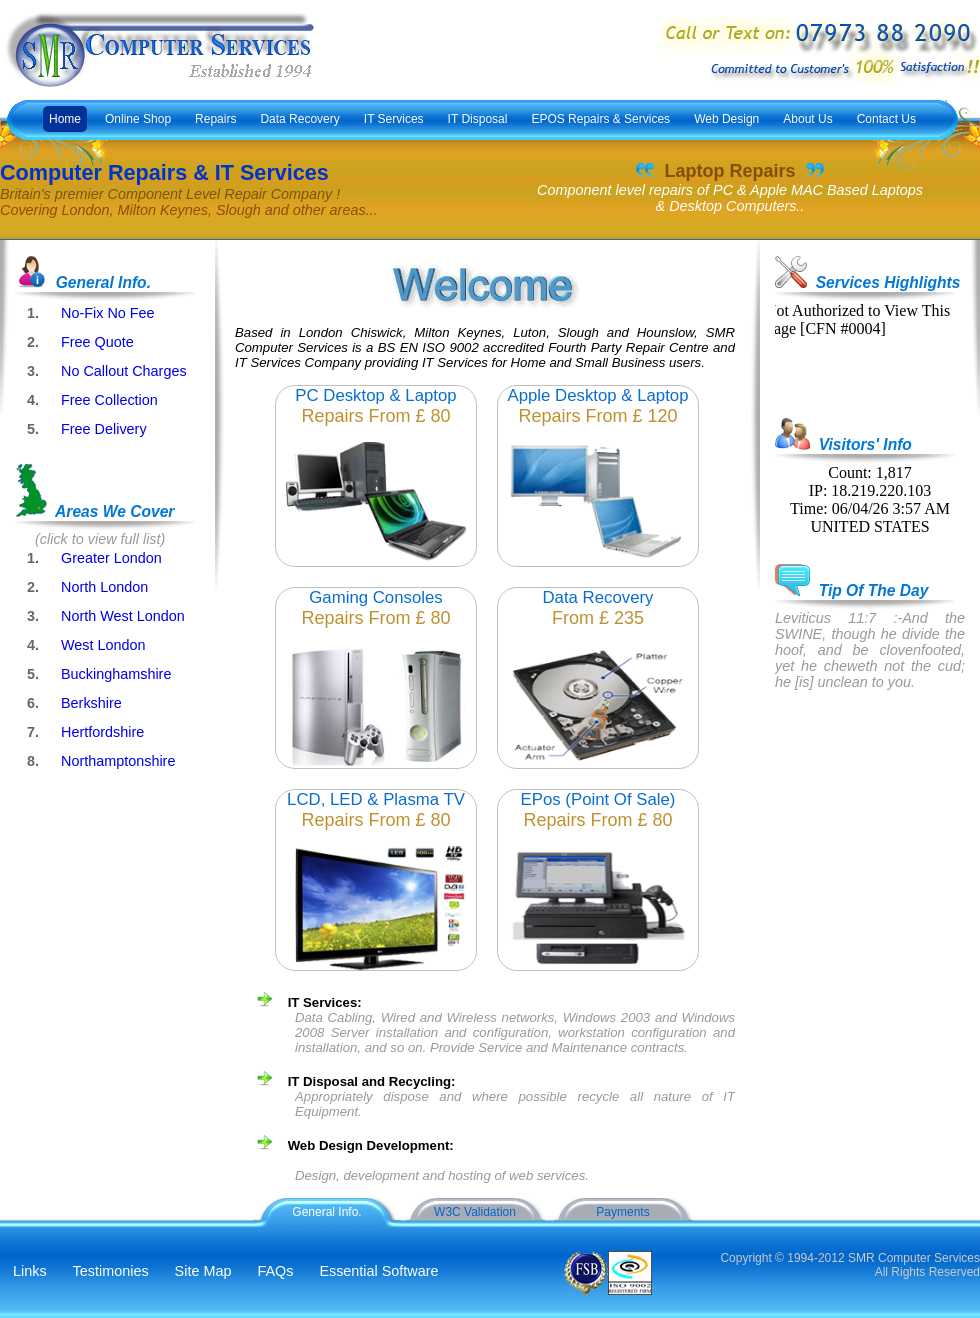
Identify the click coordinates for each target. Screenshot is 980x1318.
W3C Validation (475, 1212)
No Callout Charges (124, 371)
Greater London (111, 558)
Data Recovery (299, 119)
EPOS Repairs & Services (600, 119)
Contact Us (886, 119)
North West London (123, 616)
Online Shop (138, 119)
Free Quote (97, 342)
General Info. (326, 1212)
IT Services (394, 119)
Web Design (726, 119)
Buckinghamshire (116, 674)
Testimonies (111, 1271)
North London (104, 587)
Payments (622, 1212)
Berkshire (91, 703)
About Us (807, 119)
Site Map (203, 1271)
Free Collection (109, 400)
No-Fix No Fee (108, 313)
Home (65, 119)
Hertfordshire (102, 732)
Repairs (215, 119)
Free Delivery (104, 429)
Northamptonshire (118, 761)
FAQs (275, 1271)
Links (30, 1271)
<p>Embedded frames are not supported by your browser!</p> (860, 352)
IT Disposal (478, 119)
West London (103, 645)
